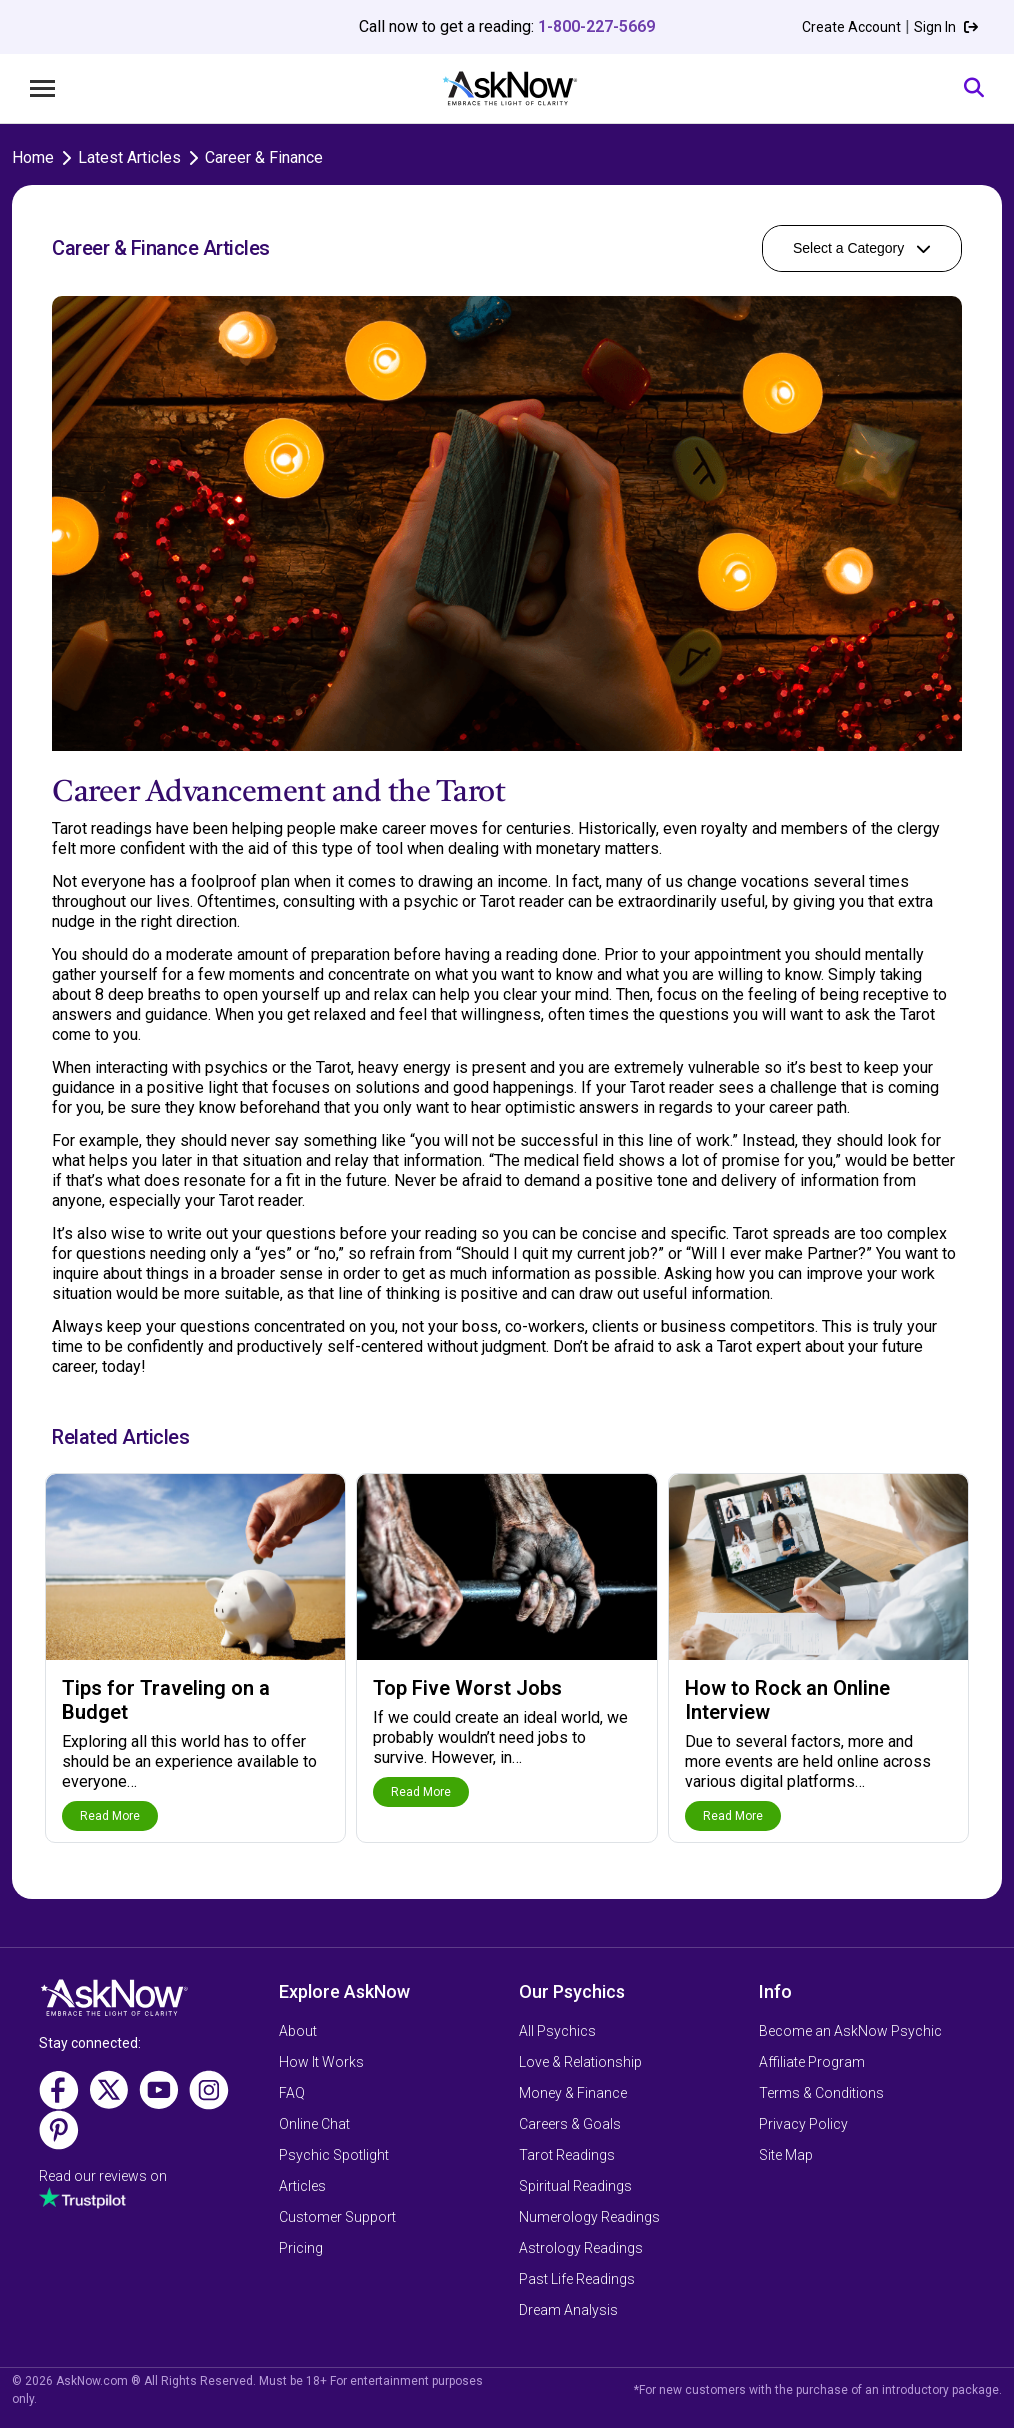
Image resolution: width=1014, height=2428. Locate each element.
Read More (110, 1816)
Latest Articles (129, 157)
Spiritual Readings (575, 2186)
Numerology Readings (589, 2217)
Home (33, 157)
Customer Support (337, 2217)
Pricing (301, 2248)
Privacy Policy (803, 2124)
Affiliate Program (812, 2062)
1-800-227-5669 (596, 26)
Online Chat (314, 2124)
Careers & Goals (570, 2124)
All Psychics (557, 2031)
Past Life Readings (577, 2279)
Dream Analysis (568, 2310)
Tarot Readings (567, 2155)
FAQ (292, 2093)
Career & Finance (264, 157)
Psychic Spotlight (334, 2155)
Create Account (851, 27)
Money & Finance (573, 2093)
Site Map (786, 2155)
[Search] (974, 88)
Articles (302, 2186)
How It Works (321, 2062)
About (298, 2031)
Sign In (946, 27)
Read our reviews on (103, 2176)
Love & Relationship (580, 2062)
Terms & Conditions (821, 2093)
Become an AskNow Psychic (850, 2031)
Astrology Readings (581, 2248)
